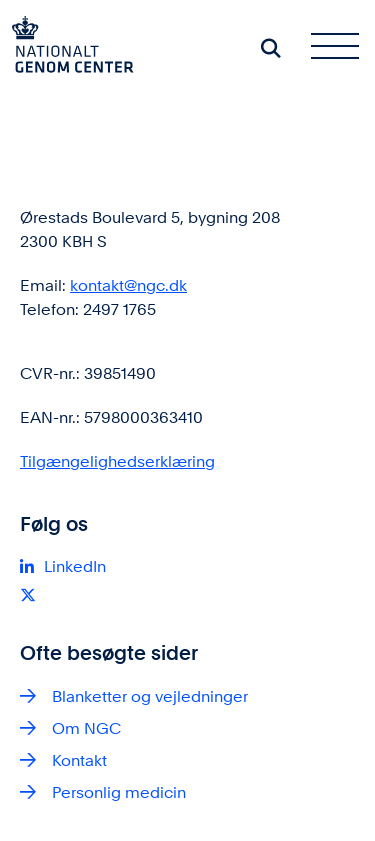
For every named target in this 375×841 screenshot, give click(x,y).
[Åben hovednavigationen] (343, 48)
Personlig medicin (119, 792)
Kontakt (79, 760)
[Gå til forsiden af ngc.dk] (67, 48)
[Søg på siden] (271, 48)
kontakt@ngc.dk (128, 285)
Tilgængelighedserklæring (117, 461)
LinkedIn (75, 566)
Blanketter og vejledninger (150, 696)
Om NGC (86, 728)
